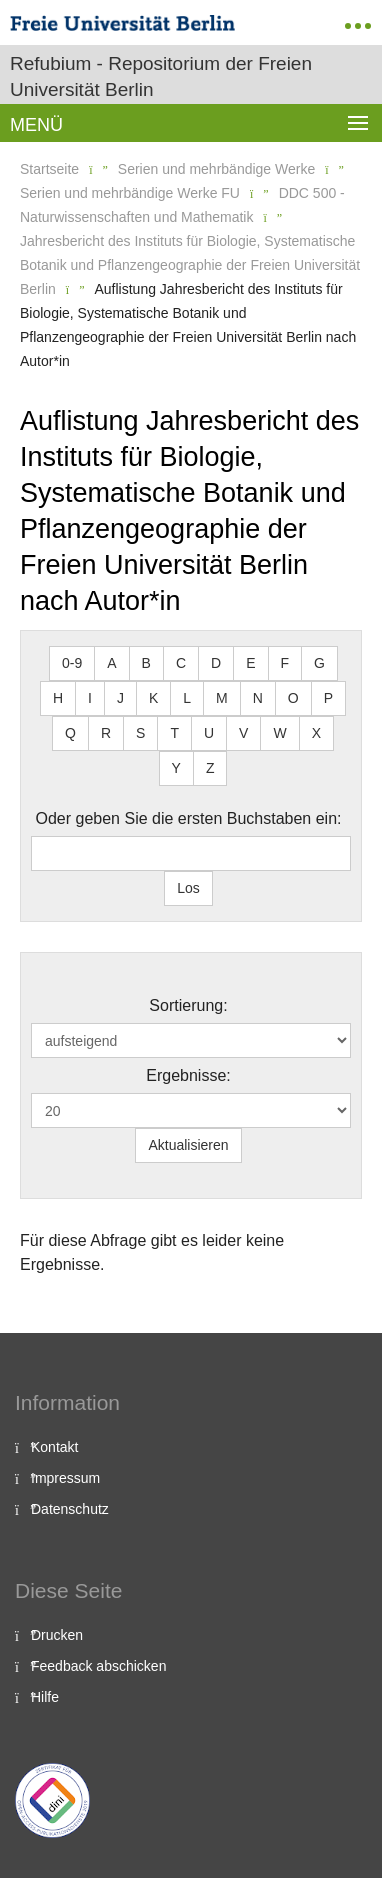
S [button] (140, 733)
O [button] (293, 698)
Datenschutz (70, 1509)
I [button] (90, 698)
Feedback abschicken (98, 1666)
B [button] (146, 663)
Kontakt (54, 1447)
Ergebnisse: (188, 1075)
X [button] (316, 733)
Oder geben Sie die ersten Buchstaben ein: (189, 818)
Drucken (57, 1635)
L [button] (187, 698)
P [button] (328, 698)
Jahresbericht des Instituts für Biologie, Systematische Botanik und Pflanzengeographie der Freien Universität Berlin (190, 265)
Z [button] (210, 768)
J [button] (120, 698)
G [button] (319, 663)
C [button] (181, 663)
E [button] (250, 663)
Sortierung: (188, 1005)
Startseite (49, 169)
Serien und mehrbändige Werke (216, 169)
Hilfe (45, 1697)
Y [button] (176, 768)
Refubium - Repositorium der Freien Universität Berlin (161, 76)
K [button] (153, 698)
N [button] (258, 698)
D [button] (216, 663)
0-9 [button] (72, 663)
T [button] (174, 733)
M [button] (222, 698)
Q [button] (70, 733)
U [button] (209, 733)
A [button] (111, 663)
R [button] (106, 733)
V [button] (243, 733)
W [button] (279, 733)
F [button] (285, 663)
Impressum (65, 1478)
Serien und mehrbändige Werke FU (130, 193)
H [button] (58, 698)
